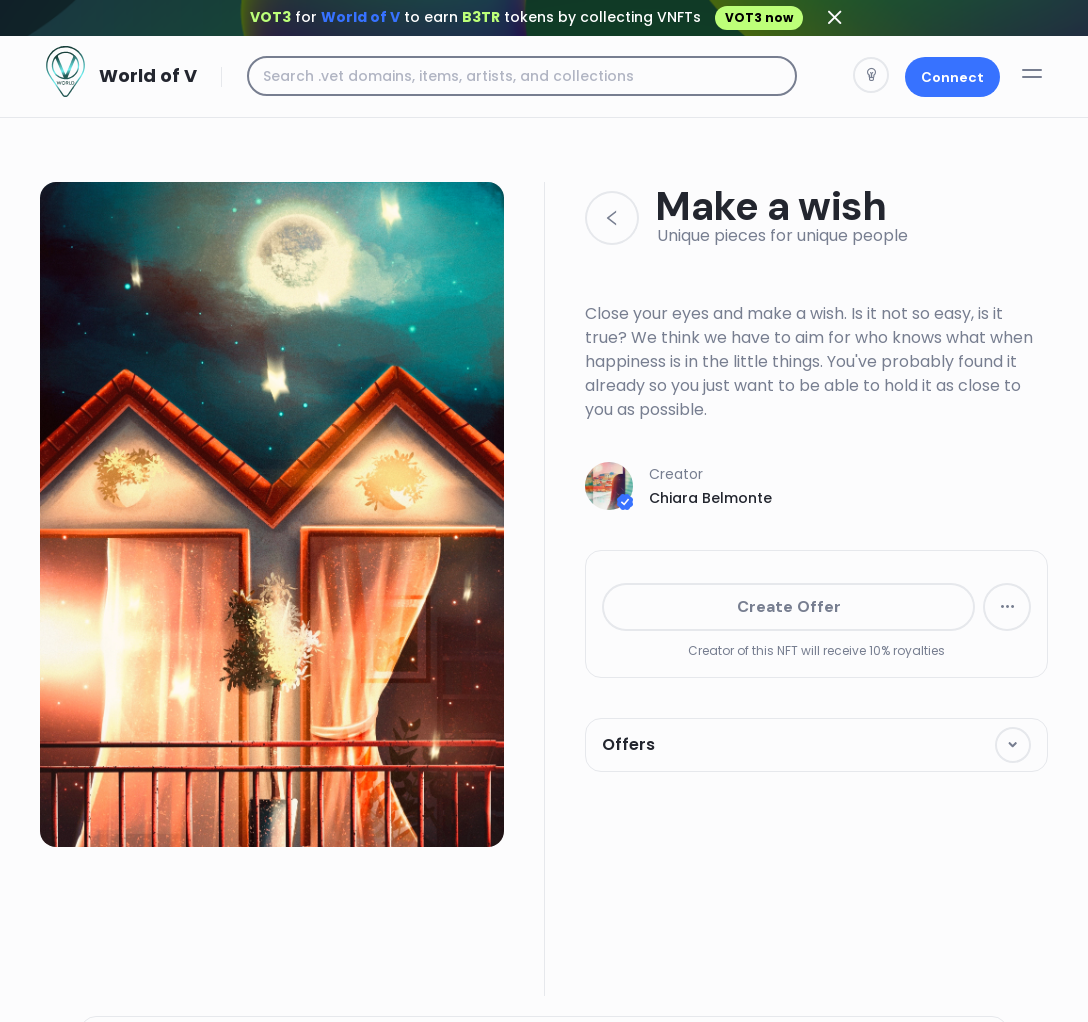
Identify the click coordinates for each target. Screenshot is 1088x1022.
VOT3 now (759, 17)
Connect (952, 77)
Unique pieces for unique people (782, 235)
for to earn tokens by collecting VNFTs (526, 17)
